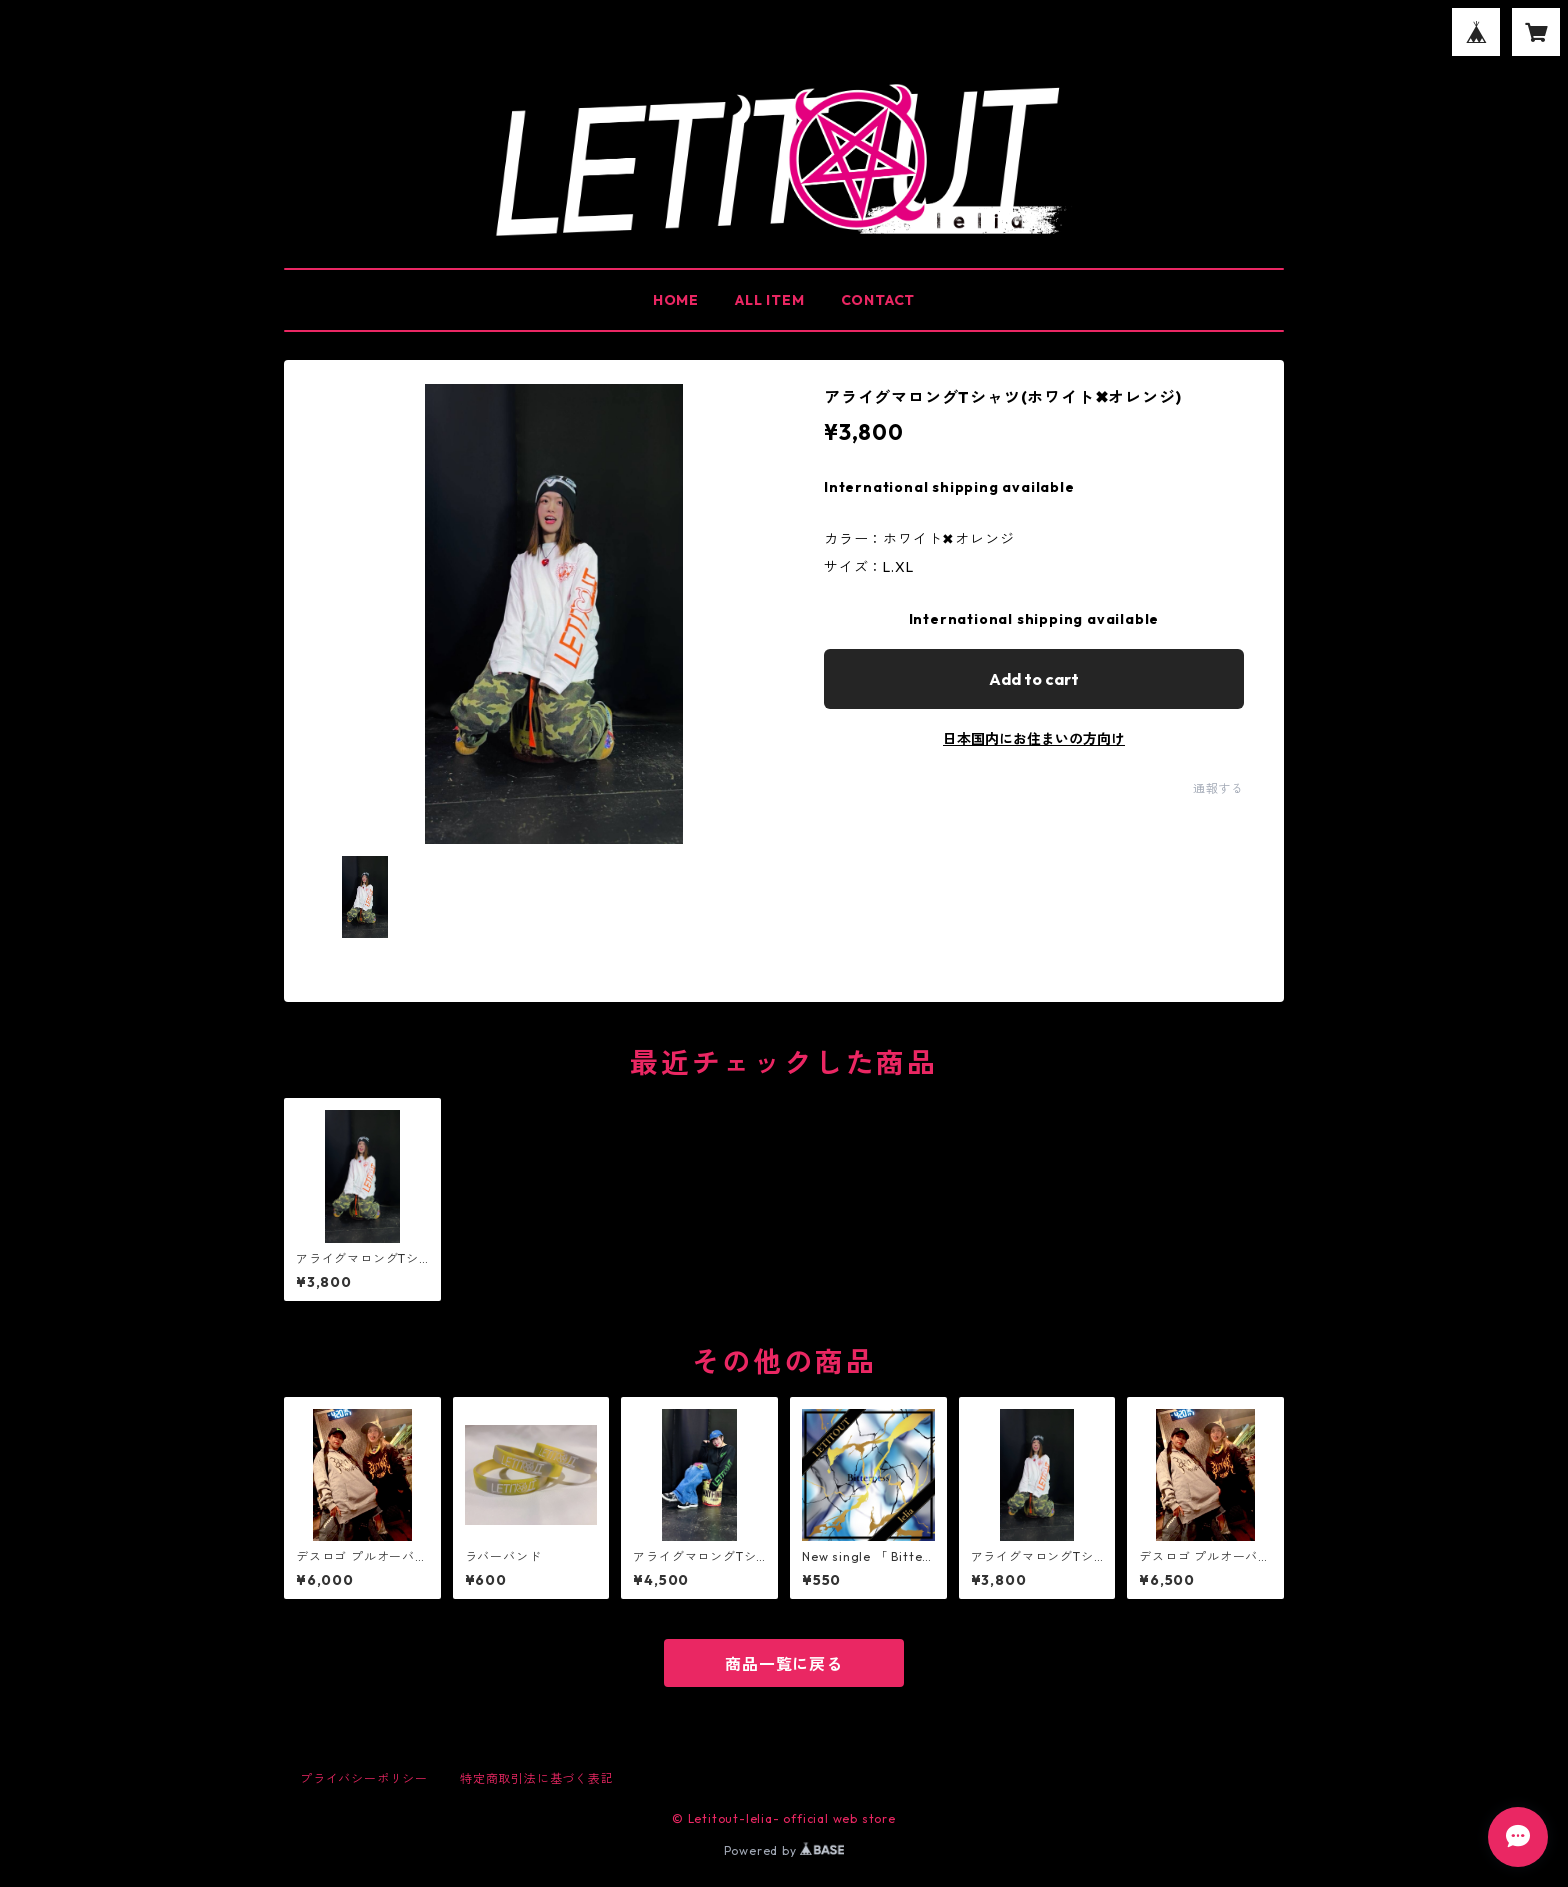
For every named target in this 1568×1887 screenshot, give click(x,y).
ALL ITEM (769, 300)
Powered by (784, 1850)
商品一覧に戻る (784, 1664)
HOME (676, 300)
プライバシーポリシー (364, 1778)
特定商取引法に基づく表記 (537, 1778)
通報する (1218, 788)
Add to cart (1034, 679)
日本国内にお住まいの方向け (1034, 739)
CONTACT (878, 300)
